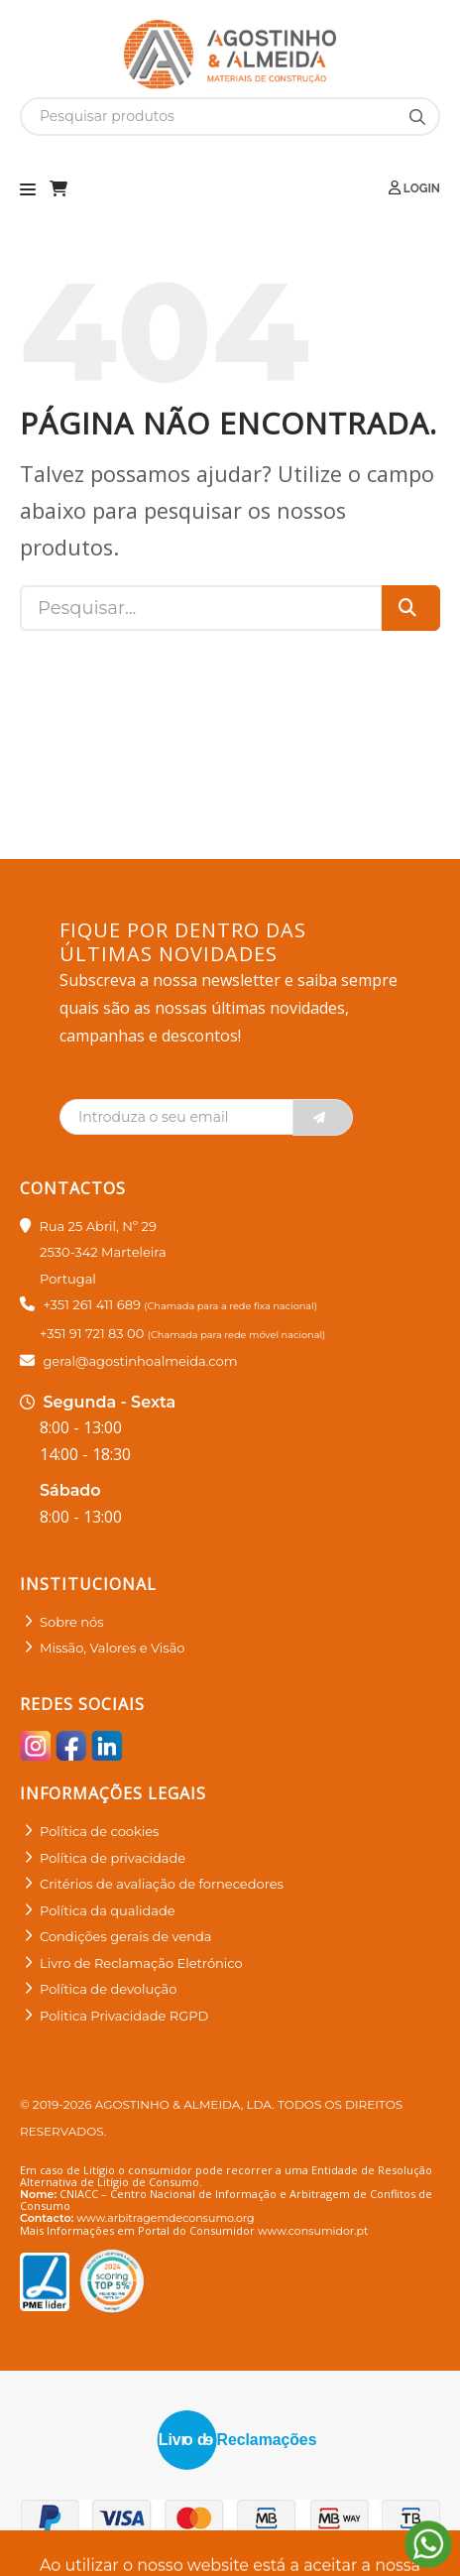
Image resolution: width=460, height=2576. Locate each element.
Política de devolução (108, 1989)
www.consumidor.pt (313, 2231)
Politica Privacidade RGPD (124, 2016)
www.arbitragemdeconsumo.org (165, 2218)
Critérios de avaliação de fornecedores (162, 1884)
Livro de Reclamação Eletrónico (141, 1963)
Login (414, 188)
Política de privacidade (112, 1858)
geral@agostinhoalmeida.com (140, 1361)
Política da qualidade (107, 1910)
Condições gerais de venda (126, 1936)
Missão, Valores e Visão (112, 1648)
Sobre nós (72, 1622)
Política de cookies (99, 1831)
